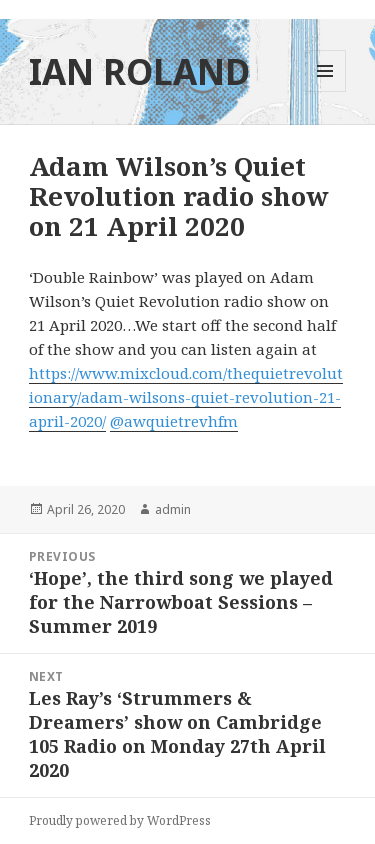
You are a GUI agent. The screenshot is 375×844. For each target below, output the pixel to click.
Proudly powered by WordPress (120, 820)
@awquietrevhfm (174, 421)
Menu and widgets (325, 91)
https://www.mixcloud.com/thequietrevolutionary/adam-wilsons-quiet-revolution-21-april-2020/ (186, 397)
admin (173, 509)
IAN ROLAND (139, 71)
